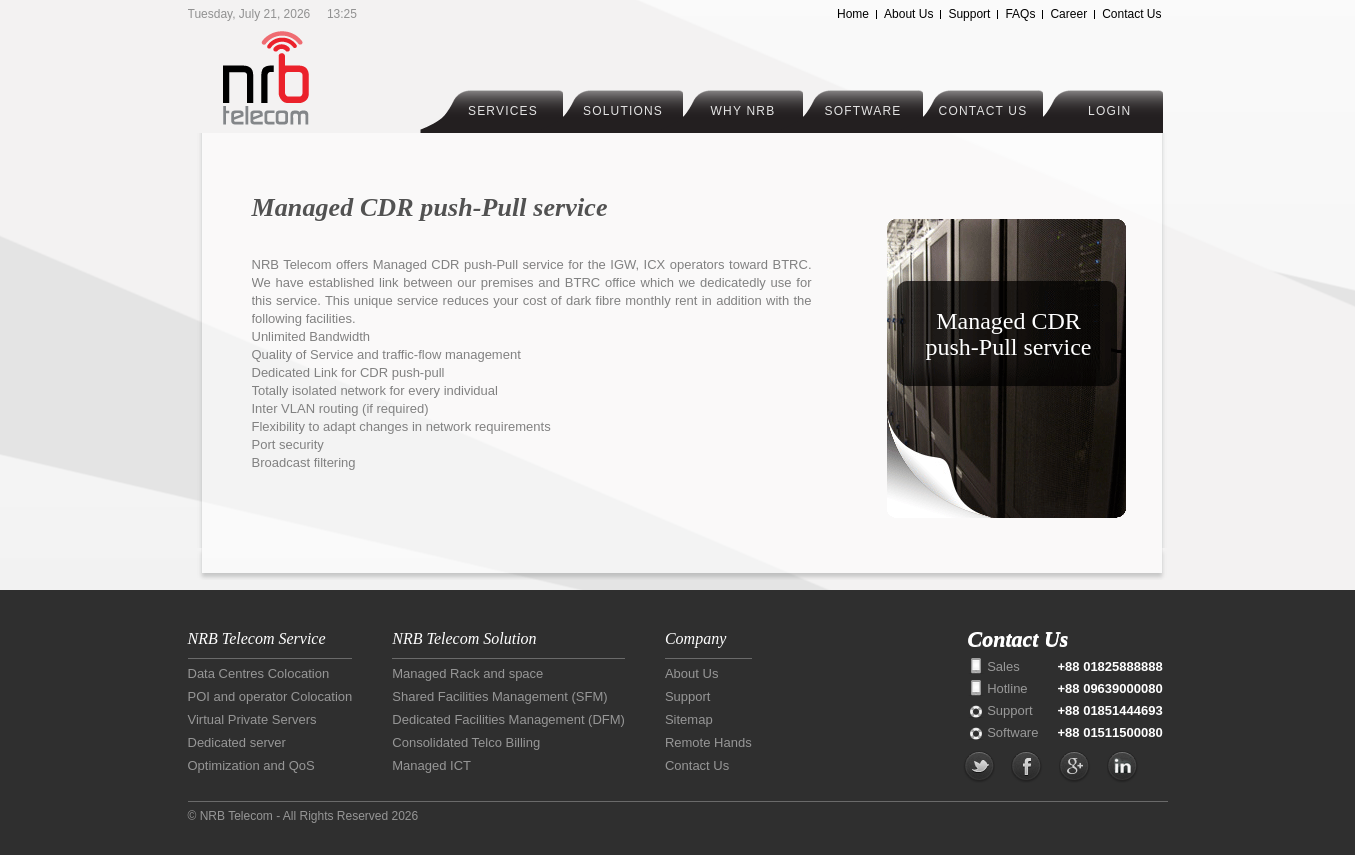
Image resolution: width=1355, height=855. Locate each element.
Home (853, 14)
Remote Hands (708, 742)
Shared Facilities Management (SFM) (499, 696)
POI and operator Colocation (270, 696)
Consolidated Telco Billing (466, 742)
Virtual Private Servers (252, 719)
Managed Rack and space (467, 673)
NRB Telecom (306, 78)
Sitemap (689, 719)
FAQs (1020, 14)
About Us (908, 14)
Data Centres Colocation (259, 673)
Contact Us (1131, 14)
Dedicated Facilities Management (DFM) (508, 719)
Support (969, 14)
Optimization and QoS (251, 765)
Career (1068, 14)
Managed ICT (431, 765)
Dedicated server (237, 742)
